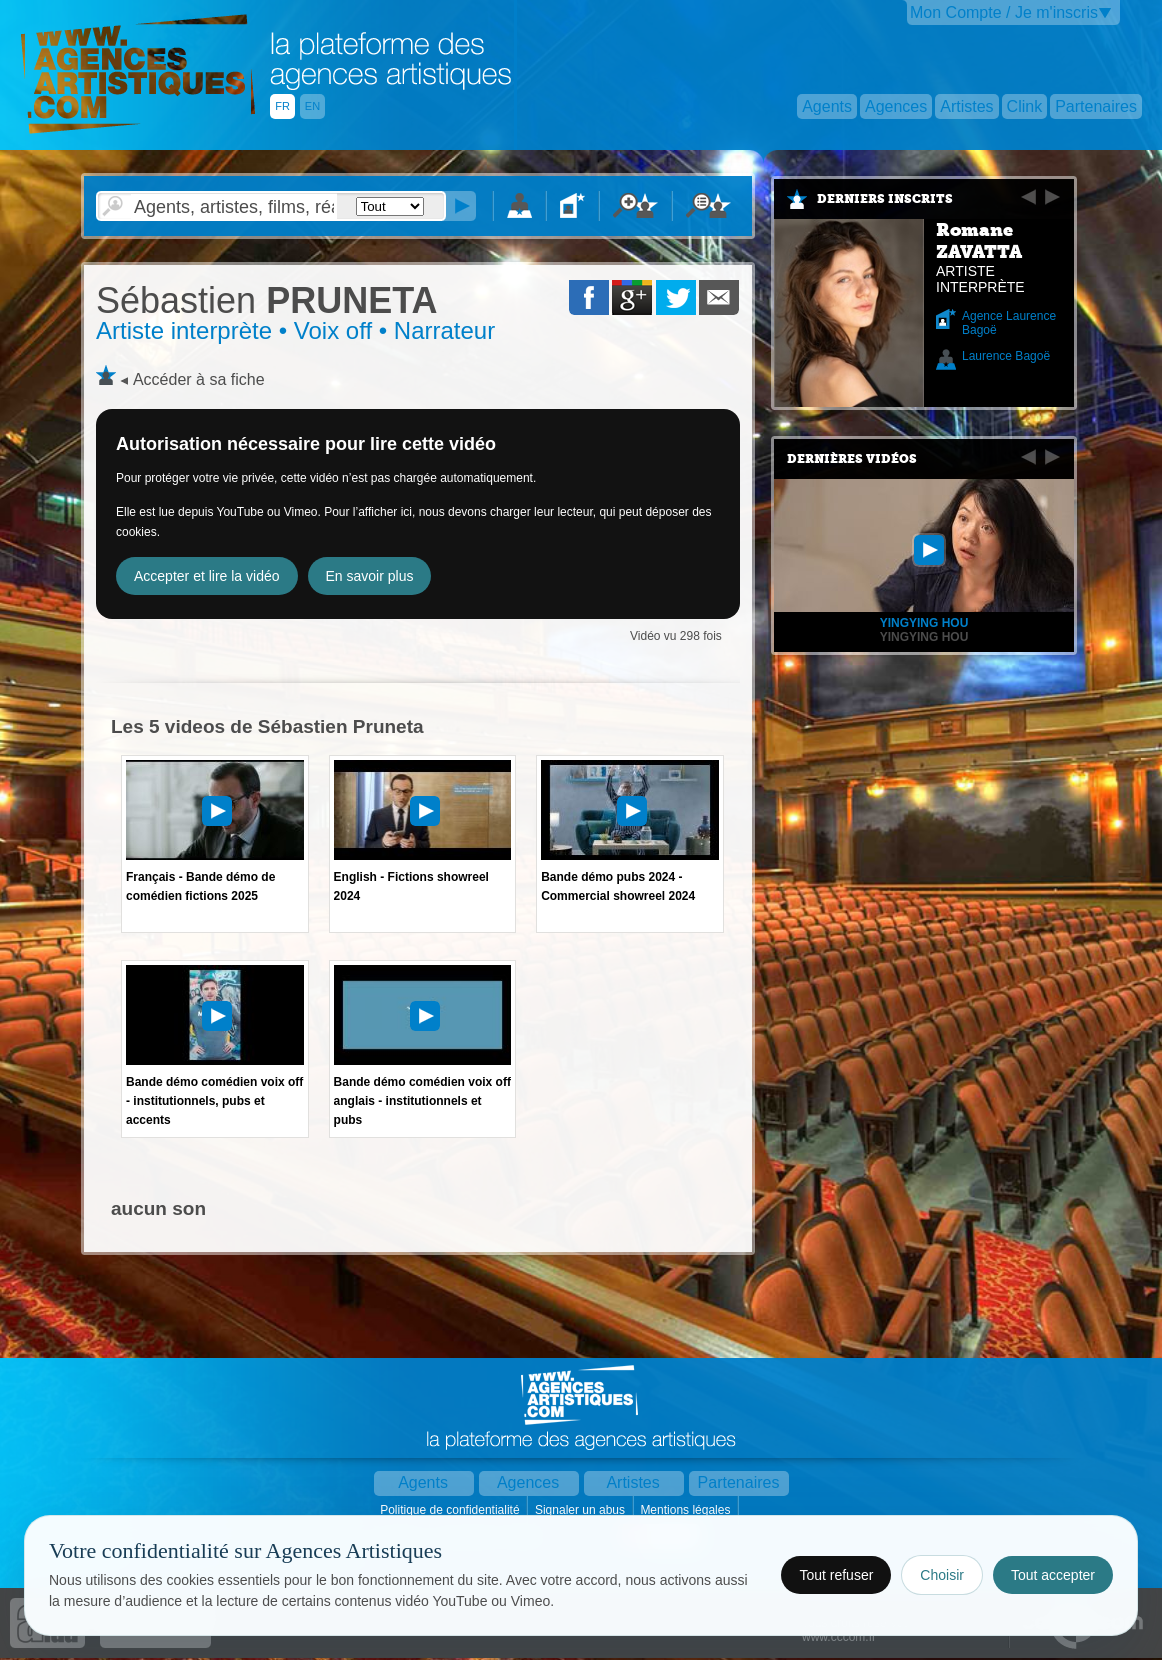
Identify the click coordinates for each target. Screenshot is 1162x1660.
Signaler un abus (581, 1510)
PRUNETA (266, 300)
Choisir (942, 1575)
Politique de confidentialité (451, 1510)
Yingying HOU (924, 637)
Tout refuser (836, 1575)
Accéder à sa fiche (199, 379)
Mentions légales (686, 1510)
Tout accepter (1053, 1575)
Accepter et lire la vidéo (207, 576)
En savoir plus (370, 576)
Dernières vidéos (852, 459)
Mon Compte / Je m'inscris (1004, 12)
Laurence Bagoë (1006, 356)
